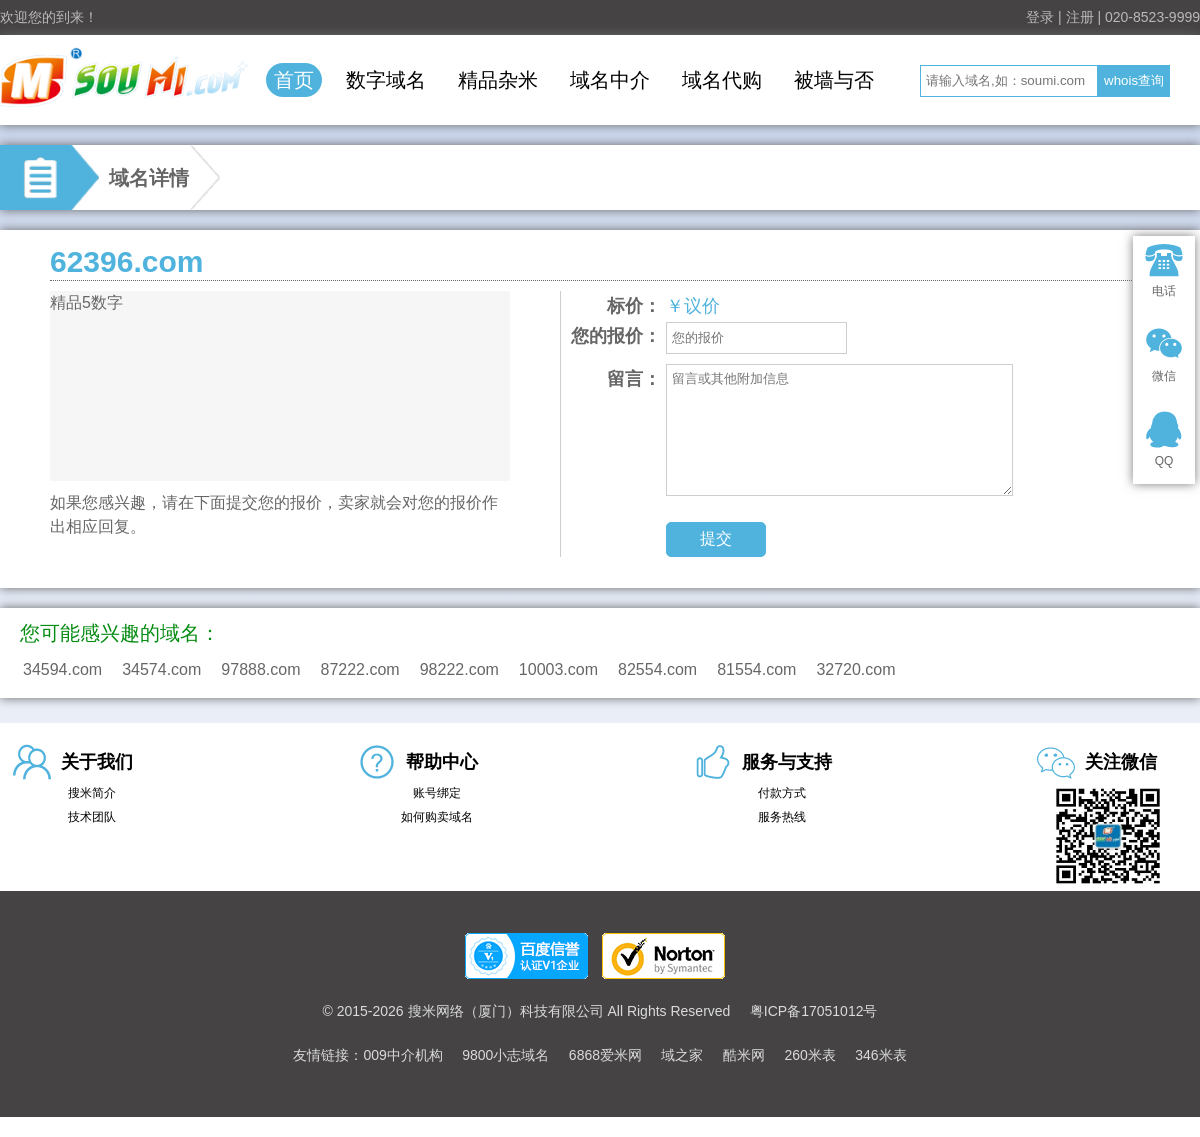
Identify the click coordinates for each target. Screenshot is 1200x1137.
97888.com (260, 669)
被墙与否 (834, 80)
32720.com (855, 669)
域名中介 (610, 80)
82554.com (657, 669)
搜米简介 (92, 793)
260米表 (809, 1055)
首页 (294, 80)
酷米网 (744, 1055)
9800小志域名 (505, 1055)
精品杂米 (498, 80)
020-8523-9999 (1152, 17)
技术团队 (92, 817)
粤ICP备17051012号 (814, 1011)
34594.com (62, 669)
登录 (1040, 17)
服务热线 (782, 817)
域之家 (682, 1055)
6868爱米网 (605, 1055)
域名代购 (722, 80)
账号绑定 (437, 793)
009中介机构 (402, 1055)
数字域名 (386, 80)
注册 (1080, 17)
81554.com (756, 669)
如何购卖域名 (437, 817)
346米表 (880, 1055)
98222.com (459, 669)
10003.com (558, 669)
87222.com (360, 669)
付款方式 (782, 793)
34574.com (161, 669)
